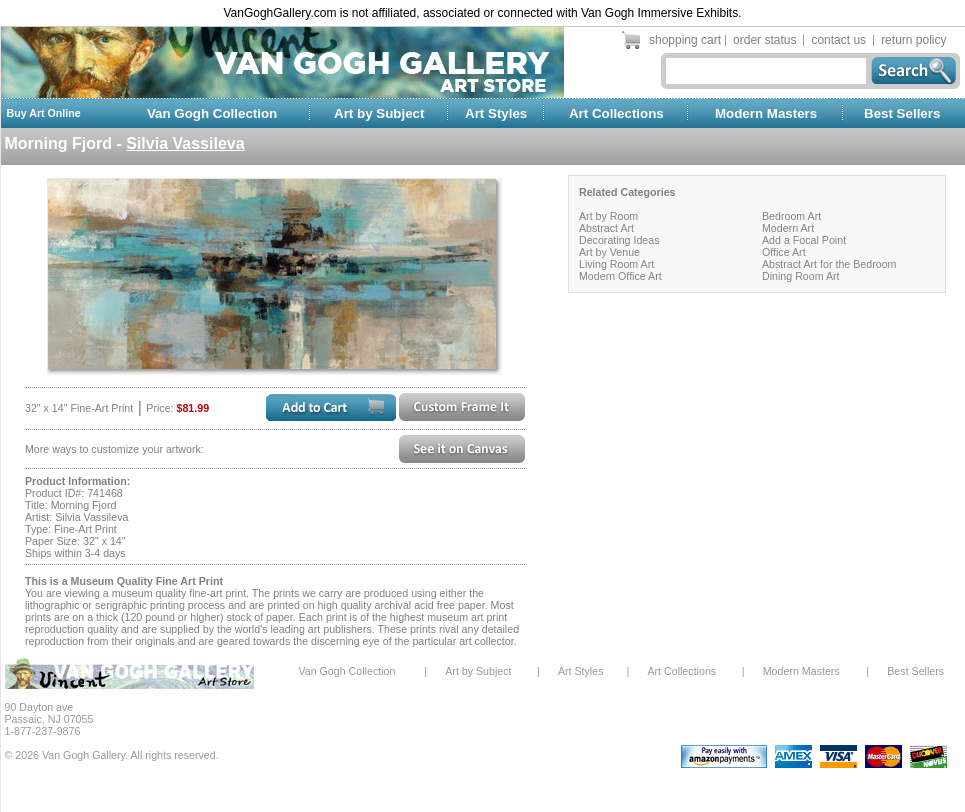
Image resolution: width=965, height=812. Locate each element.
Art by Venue (609, 252)
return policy (913, 40)
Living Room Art (616, 264)
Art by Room (608, 216)
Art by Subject (379, 113)
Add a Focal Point (804, 240)
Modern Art (788, 228)
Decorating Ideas (619, 240)
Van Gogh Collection (212, 113)
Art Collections (616, 113)
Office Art (784, 252)
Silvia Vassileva (185, 143)
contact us (838, 40)
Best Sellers (902, 113)
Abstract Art (606, 228)
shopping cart (685, 40)
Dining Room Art (801, 276)
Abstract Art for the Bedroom (829, 264)
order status (764, 40)
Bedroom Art (791, 216)
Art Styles (496, 113)
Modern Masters (766, 113)
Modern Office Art (620, 276)
